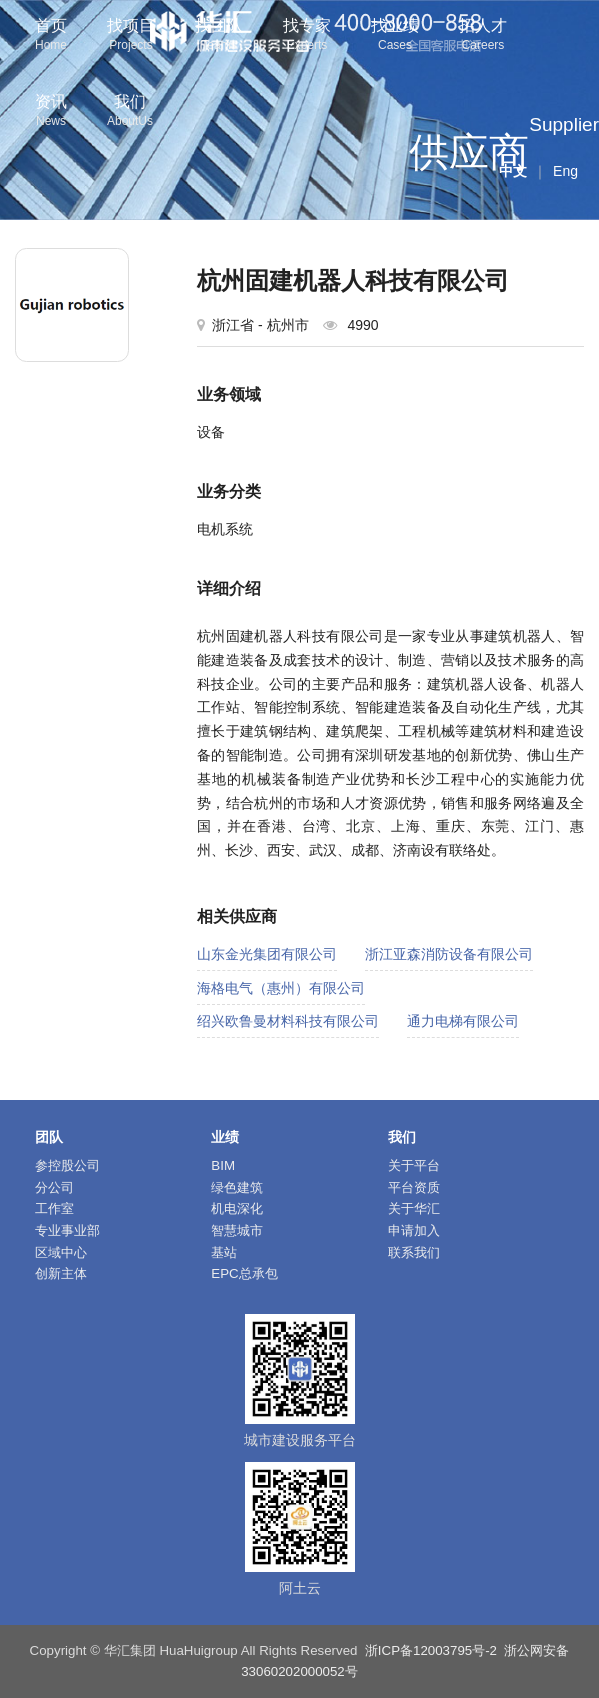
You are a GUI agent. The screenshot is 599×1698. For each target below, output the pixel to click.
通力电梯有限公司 (463, 1021)
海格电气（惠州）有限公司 (281, 988)
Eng (565, 171)
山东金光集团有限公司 (267, 954)
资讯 (51, 112)
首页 (51, 36)
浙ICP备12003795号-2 (431, 1650)
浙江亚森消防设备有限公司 (449, 954)
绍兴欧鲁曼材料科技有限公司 (288, 1021)
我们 (130, 112)
